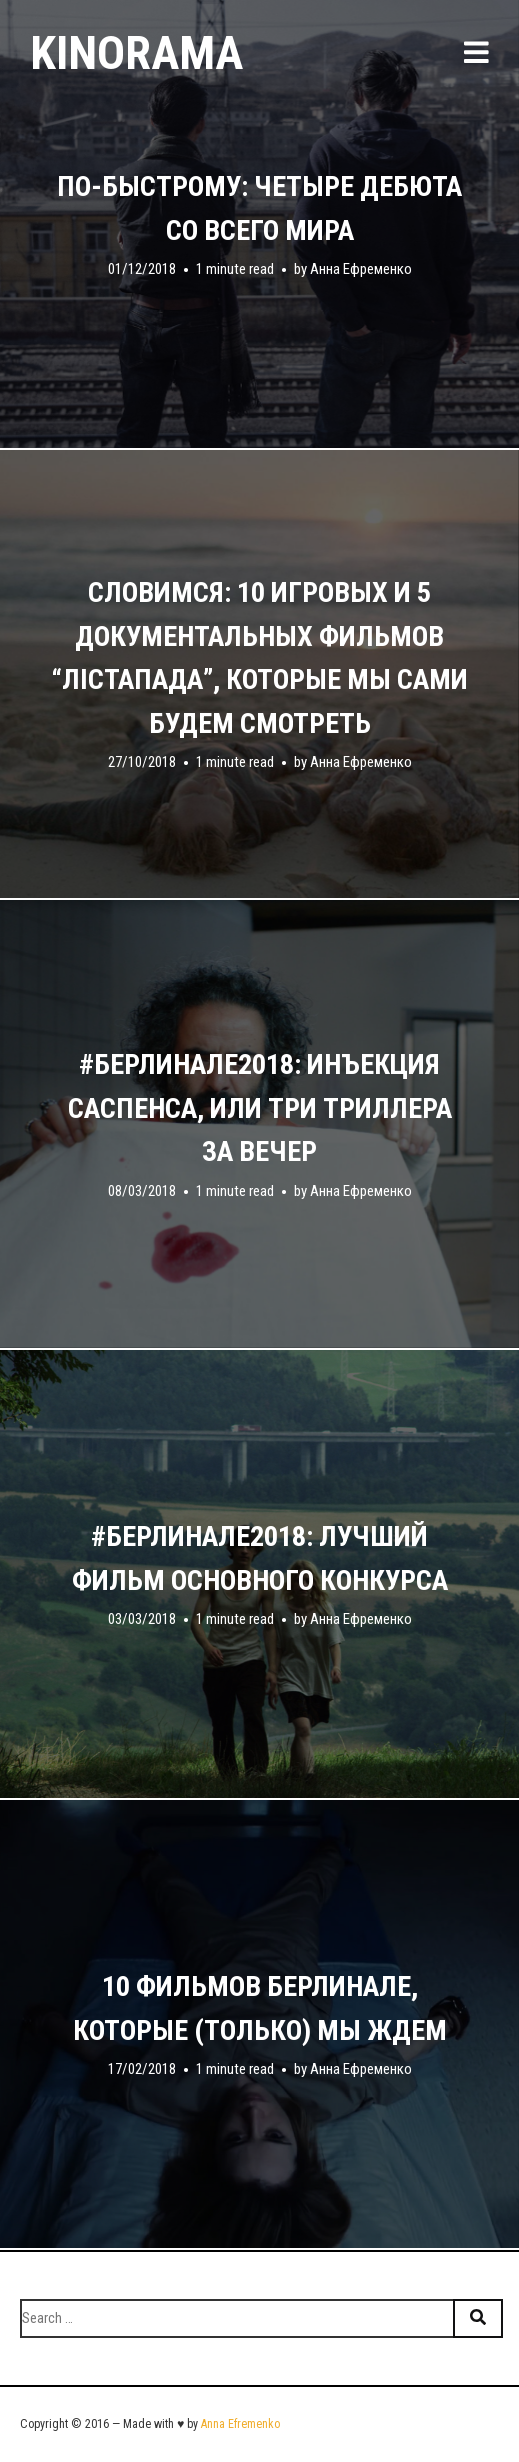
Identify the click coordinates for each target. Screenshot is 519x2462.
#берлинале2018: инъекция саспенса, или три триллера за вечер (260, 1108)
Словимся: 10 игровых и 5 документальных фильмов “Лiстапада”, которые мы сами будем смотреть (259, 658)
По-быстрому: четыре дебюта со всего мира (259, 208)
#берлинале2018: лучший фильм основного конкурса (260, 1558)
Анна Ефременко (361, 269)
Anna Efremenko (240, 2424)
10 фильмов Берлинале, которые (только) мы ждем (260, 2008)
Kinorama (136, 53)
